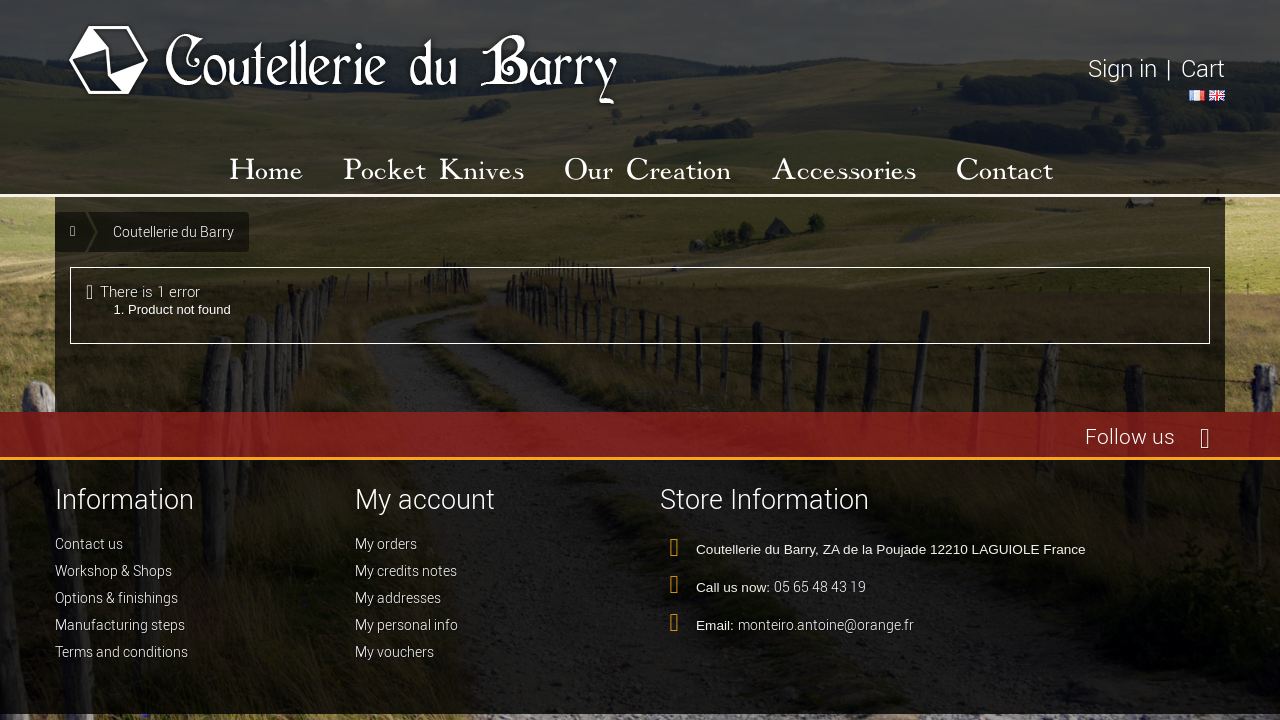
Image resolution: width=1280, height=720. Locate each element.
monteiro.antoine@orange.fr (826, 625)
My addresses (398, 598)
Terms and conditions (121, 652)
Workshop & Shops (113, 571)
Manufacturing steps (120, 625)
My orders (386, 544)
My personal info (406, 625)
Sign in (1122, 68)
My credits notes (406, 571)
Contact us (89, 544)
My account (425, 499)
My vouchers (394, 652)
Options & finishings (116, 598)
